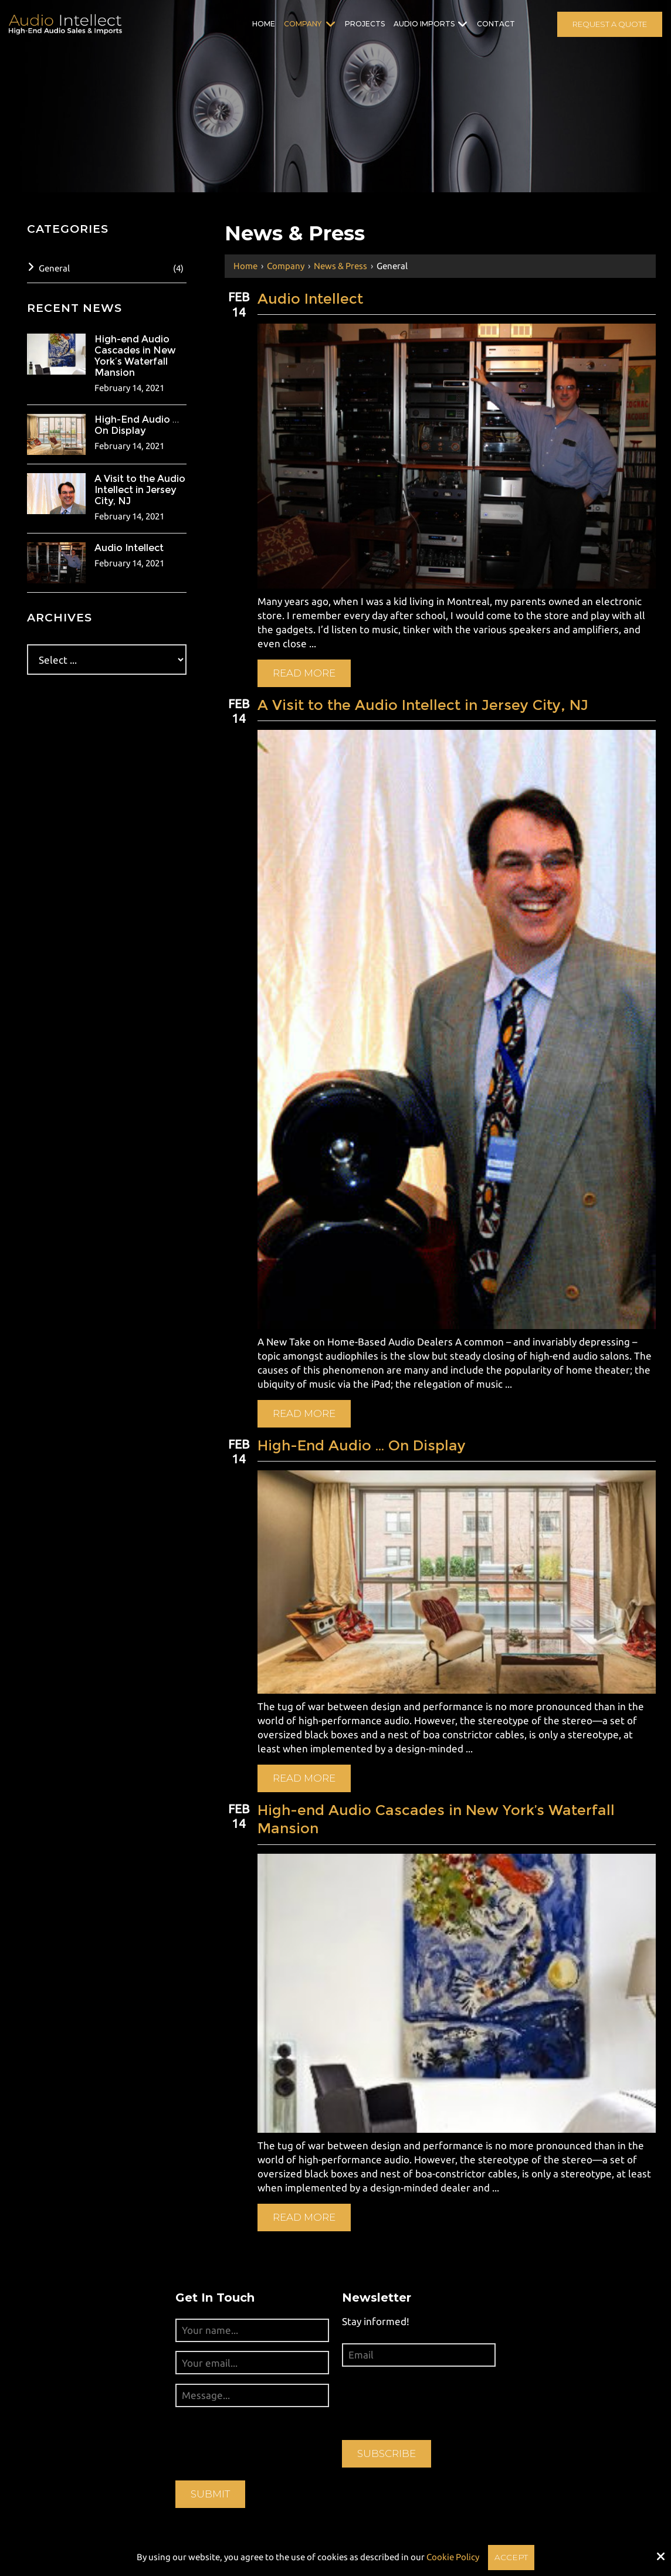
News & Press (340, 266)
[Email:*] (418, 2338)
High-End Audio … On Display (367, 1434)
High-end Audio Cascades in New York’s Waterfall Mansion (441, 1806)
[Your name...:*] (251, 2313)
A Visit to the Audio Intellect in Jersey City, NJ (428, 702)
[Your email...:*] (251, 2346)
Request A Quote (609, 24)
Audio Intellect (315, 298)
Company (285, 266)
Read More (309, 670)
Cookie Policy (451, 2556)
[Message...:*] (251, 2378)
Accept (511, 2556)
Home (245, 266)
